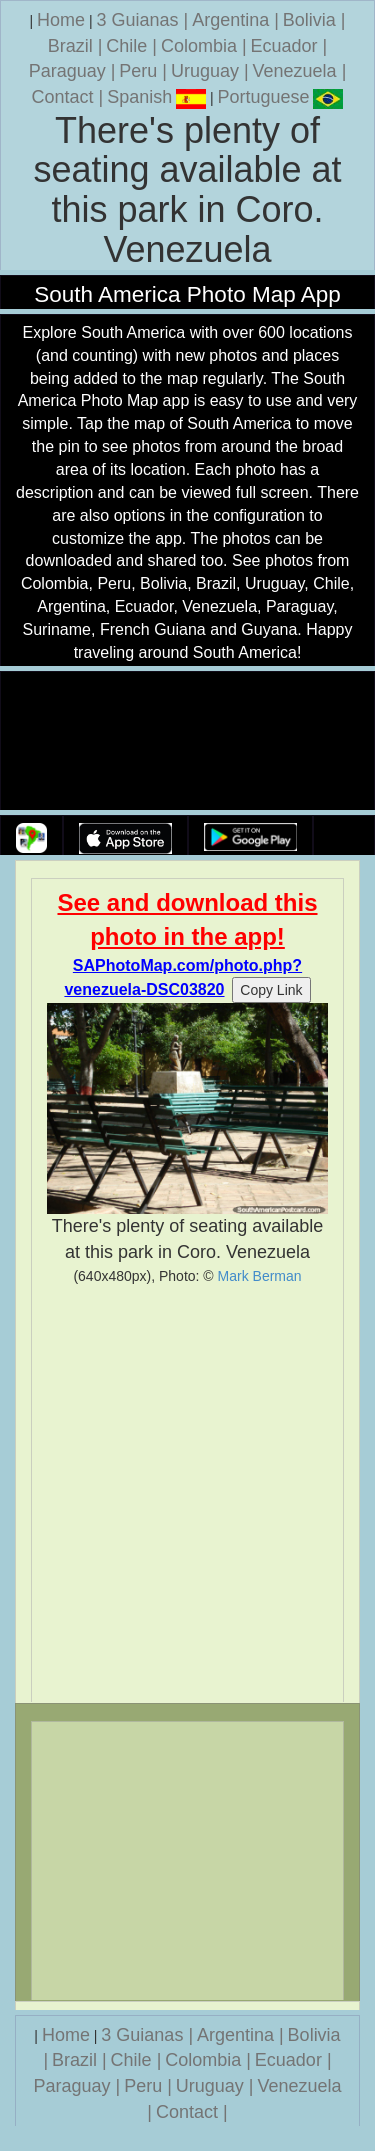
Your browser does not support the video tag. (188, 741)
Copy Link (271, 990)
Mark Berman (260, 1276)
